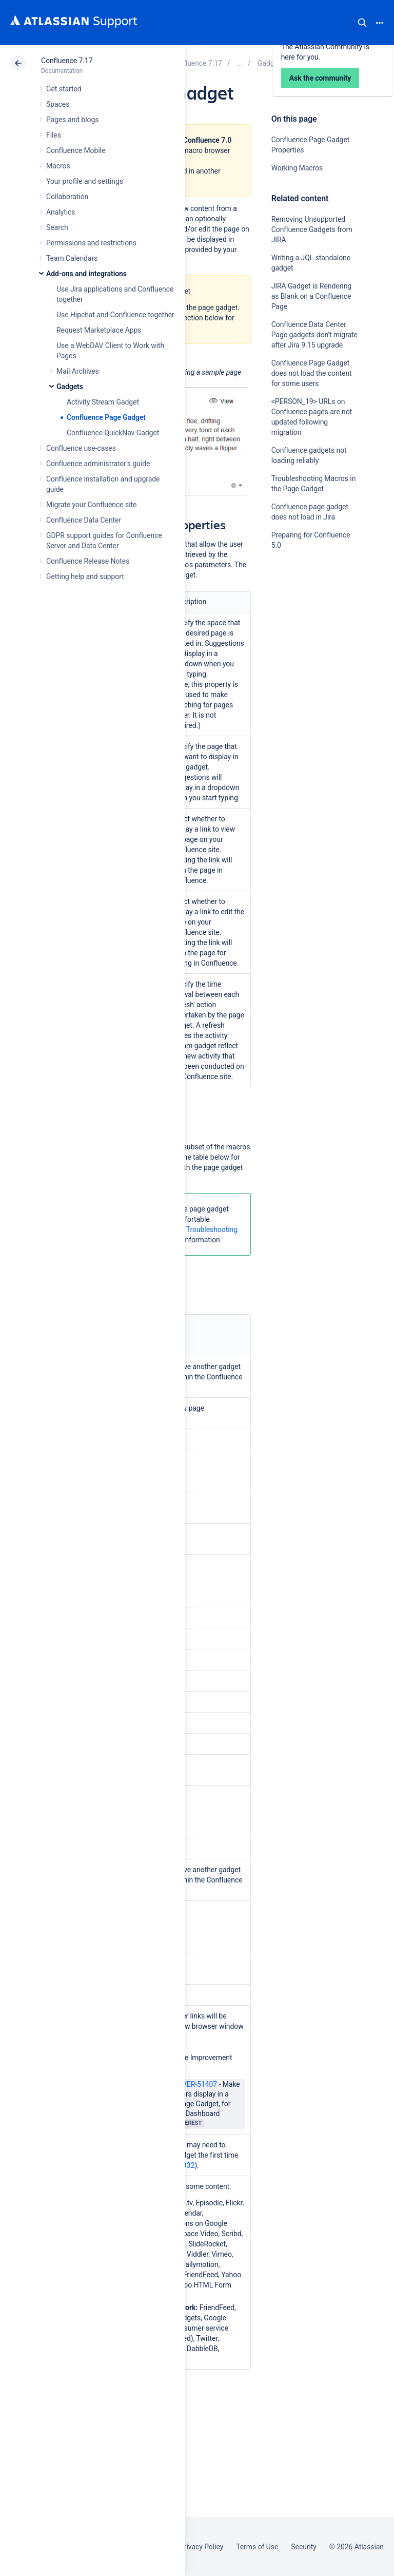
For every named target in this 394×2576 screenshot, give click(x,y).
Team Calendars (71, 258)
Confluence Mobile (75, 150)
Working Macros (297, 168)
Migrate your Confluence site (91, 505)
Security (304, 2547)
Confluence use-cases (81, 448)
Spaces (57, 104)
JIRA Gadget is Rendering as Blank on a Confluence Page (311, 296)
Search (362, 22)
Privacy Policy (201, 2547)
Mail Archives (77, 371)
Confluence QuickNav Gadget (113, 433)
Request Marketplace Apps (98, 330)
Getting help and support (85, 576)
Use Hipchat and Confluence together (115, 315)
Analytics (60, 212)
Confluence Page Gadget (106, 417)
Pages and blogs (72, 120)
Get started (64, 89)
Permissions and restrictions (91, 243)
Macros (58, 166)
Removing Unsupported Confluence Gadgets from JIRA (311, 229)
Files (53, 135)
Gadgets (69, 386)
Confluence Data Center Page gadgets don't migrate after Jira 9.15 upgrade (314, 334)
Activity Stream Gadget (103, 402)
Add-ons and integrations (86, 274)
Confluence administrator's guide (98, 463)
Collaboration (67, 197)
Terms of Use (257, 2547)
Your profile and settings (84, 181)
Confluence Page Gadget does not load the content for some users (311, 373)
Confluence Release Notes (87, 561)
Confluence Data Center (83, 520)
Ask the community (307, 645)
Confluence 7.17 (66, 60)
